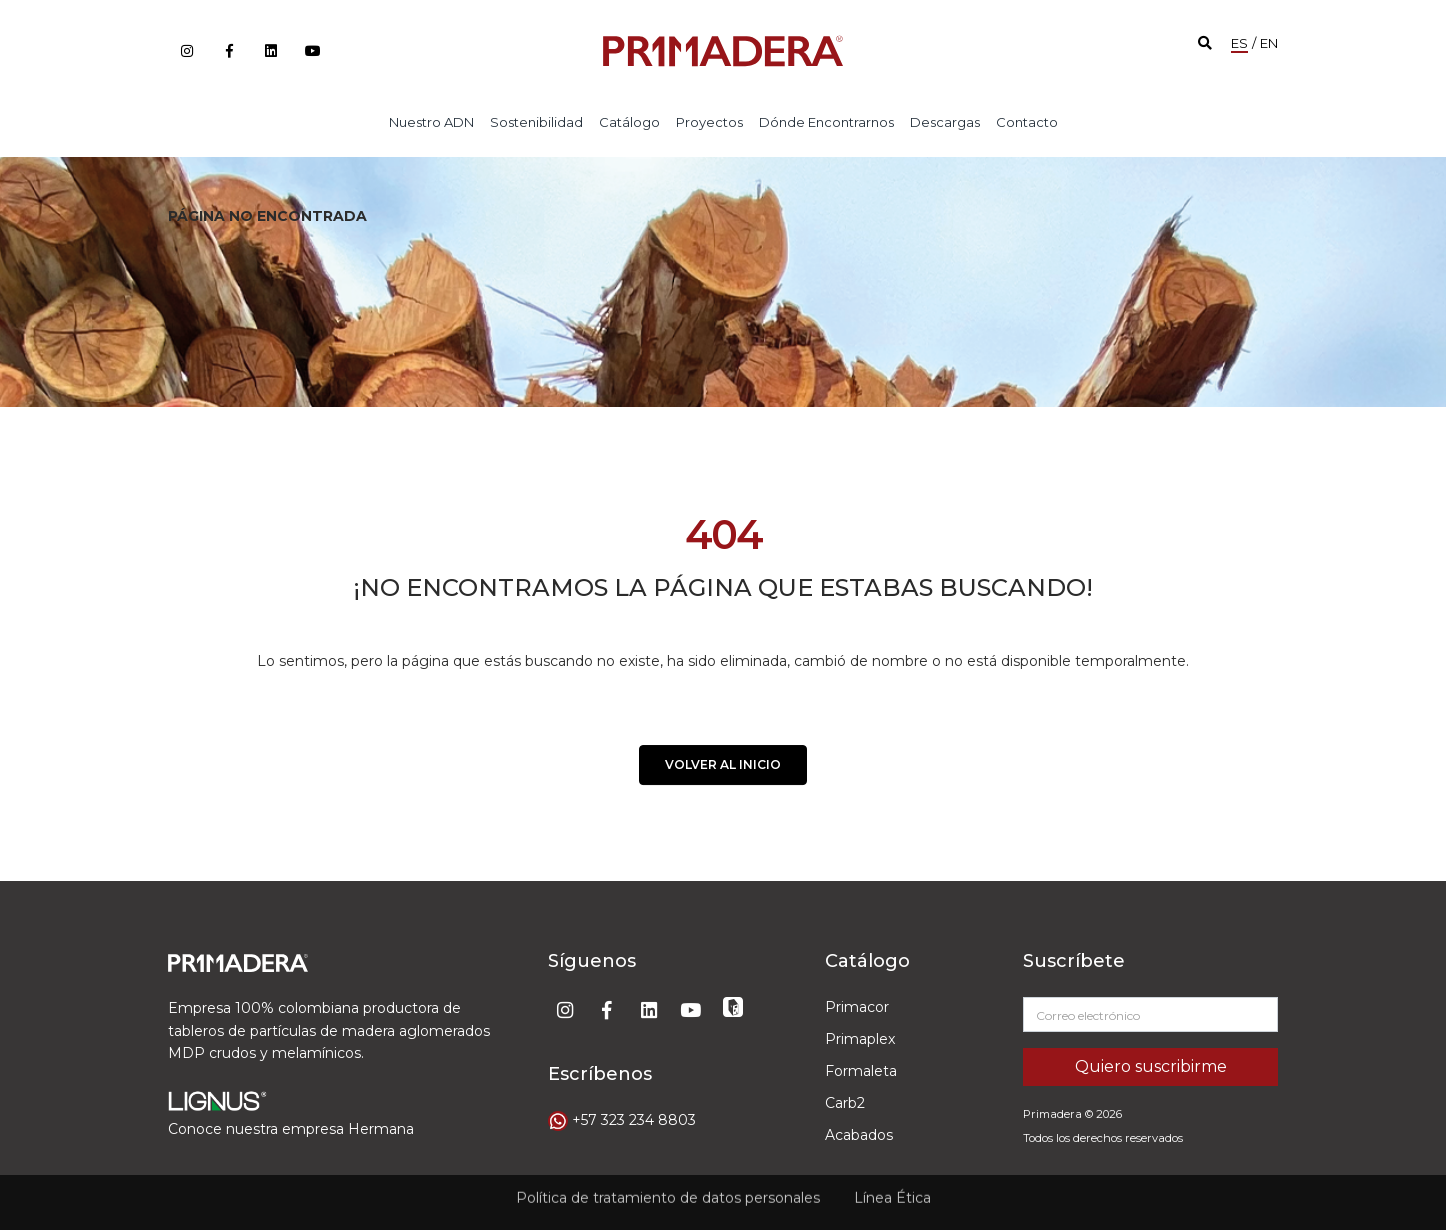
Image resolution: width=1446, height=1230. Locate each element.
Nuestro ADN (431, 122)
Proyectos (709, 122)
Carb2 (845, 1103)
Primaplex (860, 1039)
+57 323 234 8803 (634, 1120)
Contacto (1027, 122)
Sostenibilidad (536, 122)
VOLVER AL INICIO (723, 770)
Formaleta (861, 1071)
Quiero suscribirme (1151, 1066)
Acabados (859, 1135)
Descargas (945, 122)
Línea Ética (892, 1192)
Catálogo (629, 122)
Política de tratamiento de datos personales (668, 1192)
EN (1269, 43)
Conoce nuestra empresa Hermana (291, 1129)
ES (1239, 43)
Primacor (857, 1007)
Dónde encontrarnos (826, 122)
